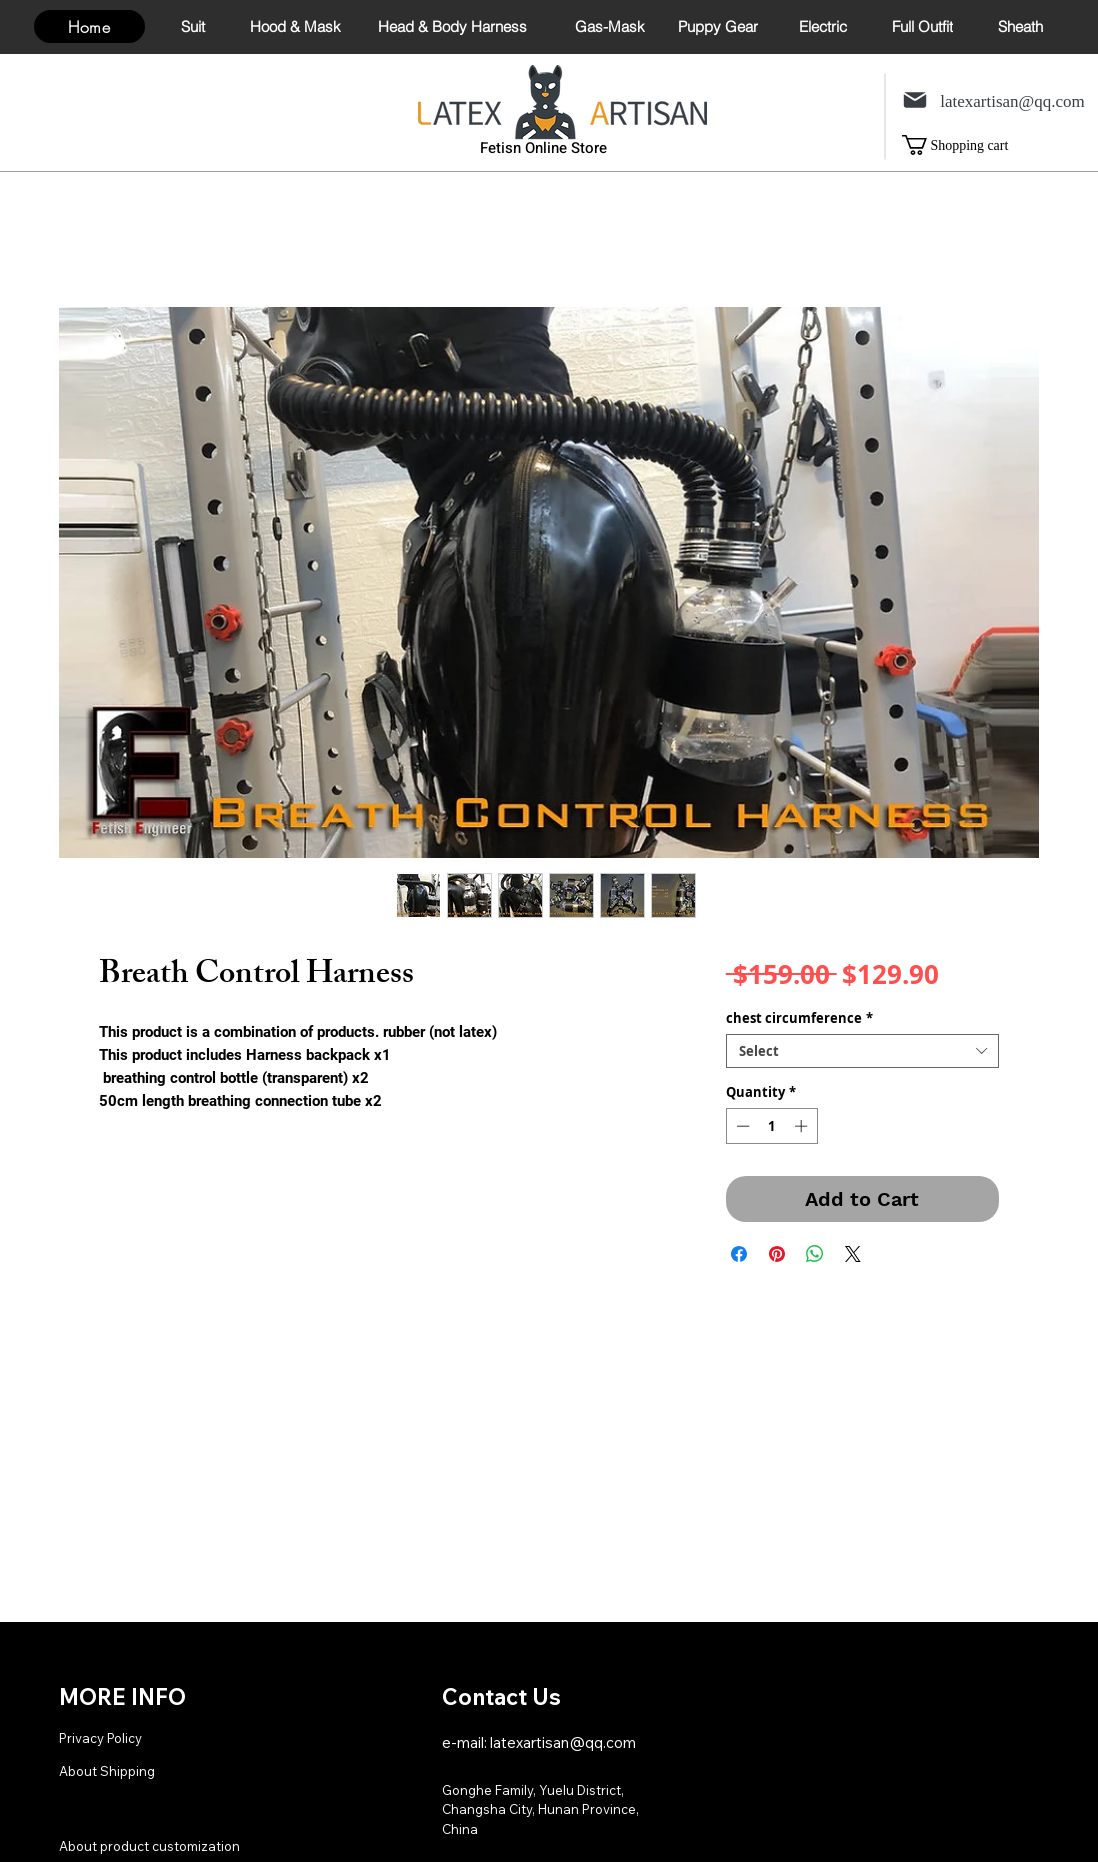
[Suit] (192, 26)
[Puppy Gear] (717, 26)
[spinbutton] (771, 1126)
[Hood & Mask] (295, 26)
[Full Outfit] (922, 26)
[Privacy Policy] (146, 1737)
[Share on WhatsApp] (815, 1254)
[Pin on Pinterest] (777, 1254)
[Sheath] (1020, 26)
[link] (969, 145)
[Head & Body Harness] (452, 26)
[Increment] (803, 1126)
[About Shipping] (146, 1770)
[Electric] (822, 26)
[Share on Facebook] (739, 1254)
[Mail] (915, 99)
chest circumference (799, 1018)
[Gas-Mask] (609, 26)
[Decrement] (741, 1126)
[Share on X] (853, 1254)
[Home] (89, 26)
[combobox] (862, 1051)
